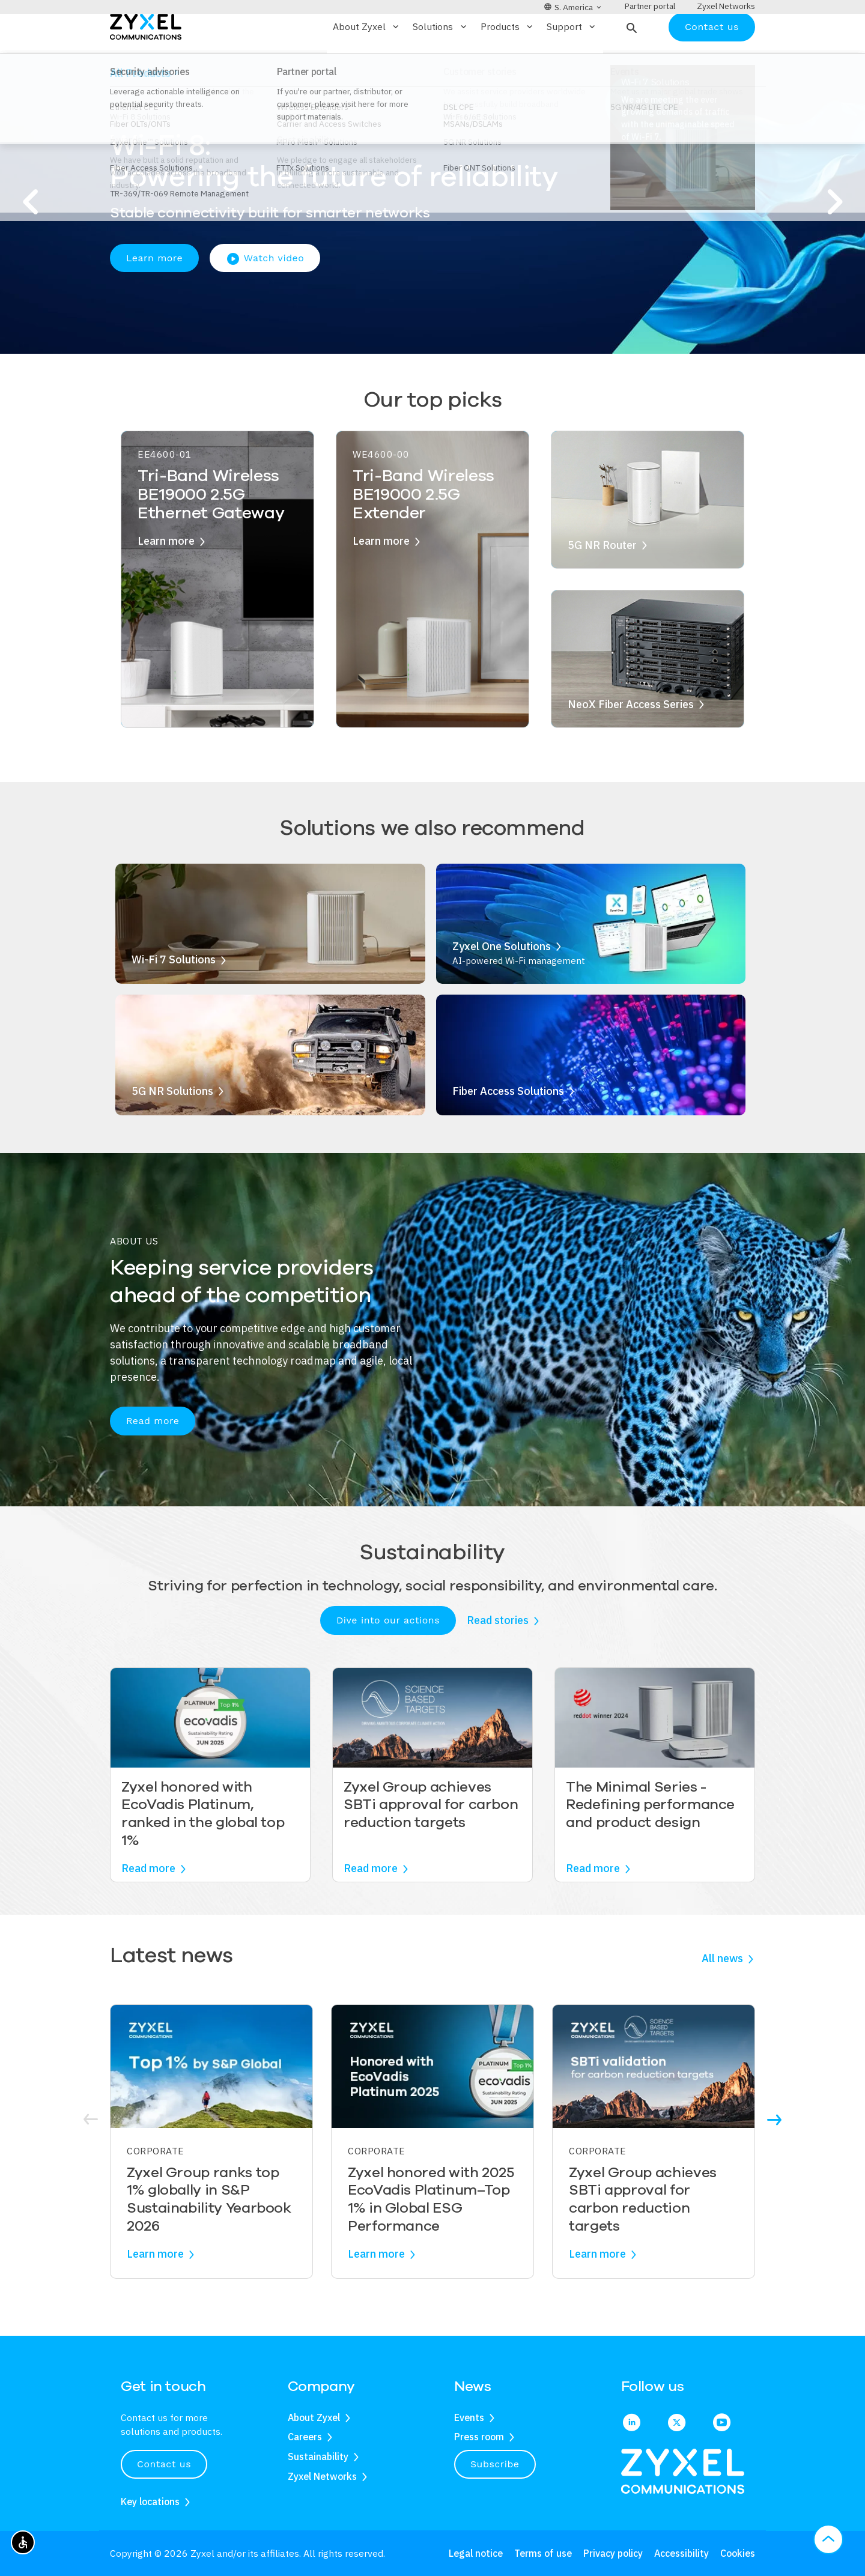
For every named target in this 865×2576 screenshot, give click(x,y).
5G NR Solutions (172, 1126)
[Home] (145, 61)
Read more (152, 1456)
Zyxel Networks (322, 2476)
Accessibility (681, 2553)
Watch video (265, 293)
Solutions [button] (440, 62)
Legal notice (476, 2553)
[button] (630, 62)
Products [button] (508, 62)
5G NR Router (602, 580)
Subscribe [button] (495, 2464)
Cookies (737, 2553)
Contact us (712, 61)
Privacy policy (613, 2553)
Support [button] (572, 62)
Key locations (150, 2502)
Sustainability (318, 2456)
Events (469, 2417)
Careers (305, 2437)
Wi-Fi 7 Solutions (174, 995)
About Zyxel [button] (367, 62)
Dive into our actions (388, 1655)
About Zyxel (314, 2417)
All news (722, 1994)
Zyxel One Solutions (501, 981)
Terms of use (543, 2553)
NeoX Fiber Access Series (631, 739)
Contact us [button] (164, 2464)
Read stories (498, 1655)
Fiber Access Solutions (508, 1126)
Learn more (154, 293)
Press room (479, 2437)
